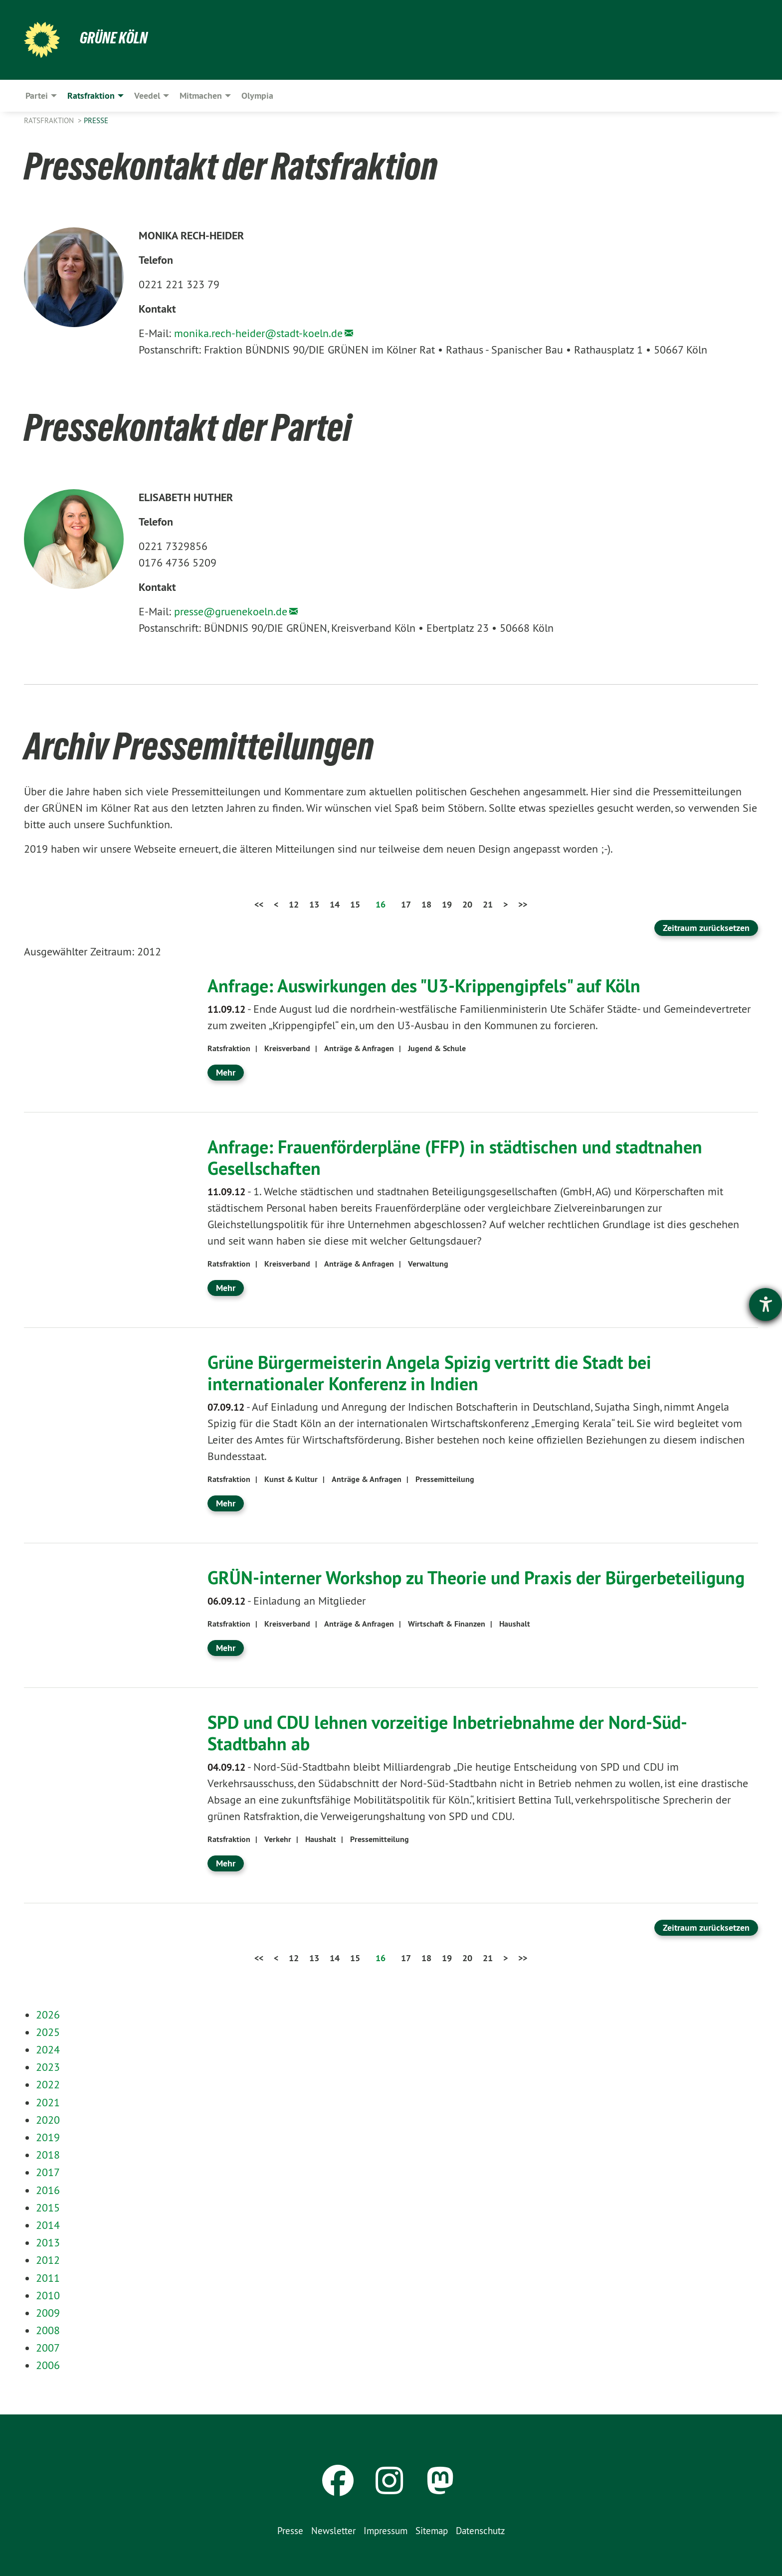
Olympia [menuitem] (257, 95)
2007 (48, 2348)
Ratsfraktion (50, 120)
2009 (48, 2313)
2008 (48, 2330)
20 (467, 904)
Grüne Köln (114, 38)
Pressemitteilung (444, 1479)
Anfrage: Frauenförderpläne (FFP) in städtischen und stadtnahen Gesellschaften (454, 1157)
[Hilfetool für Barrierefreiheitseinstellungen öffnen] (765, 1304)
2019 (48, 2137)
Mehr (225, 1072)
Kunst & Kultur (291, 1479)
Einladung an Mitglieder (286, 1601)
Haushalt (514, 1624)
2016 (48, 2190)
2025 (48, 2032)
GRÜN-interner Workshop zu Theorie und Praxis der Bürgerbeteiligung (476, 1578)
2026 (48, 2015)
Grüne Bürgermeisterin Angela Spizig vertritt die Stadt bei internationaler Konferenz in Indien (429, 1373)
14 (335, 904)
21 (488, 904)
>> (522, 904)
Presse (96, 120)
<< (258, 904)
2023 (48, 2067)
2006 (48, 2365)
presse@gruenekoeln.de (230, 611)
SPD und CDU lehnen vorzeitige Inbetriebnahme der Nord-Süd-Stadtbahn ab (447, 1733)
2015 (48, 2207)
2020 (48, 2120)
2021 (48, 2102)
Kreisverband (287, 1048)
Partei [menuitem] (36, 95)
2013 (48, 2242)
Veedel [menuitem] (147, 95)
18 (426, 904)
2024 (48, 2049)
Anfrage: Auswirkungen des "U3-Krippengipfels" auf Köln (423, 986)
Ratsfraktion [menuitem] (91, 95)
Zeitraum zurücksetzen (706, 927)
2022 (48, 2084)
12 (294, 904)
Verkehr (277, 1839)
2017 (48, 2172)
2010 (48, 2295)
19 (447, 904)
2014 (48, 2225)
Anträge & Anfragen (359, 1048)
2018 (48, 2155)
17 (406, 904)
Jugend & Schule (437, 1048)
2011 (48, 2278)
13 (314, 904)
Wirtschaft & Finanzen (446, 1624)
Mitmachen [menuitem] (201, 95)
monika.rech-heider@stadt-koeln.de (258, 333)
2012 (48, 2260)
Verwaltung (428, 1264)
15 (355, 904)
